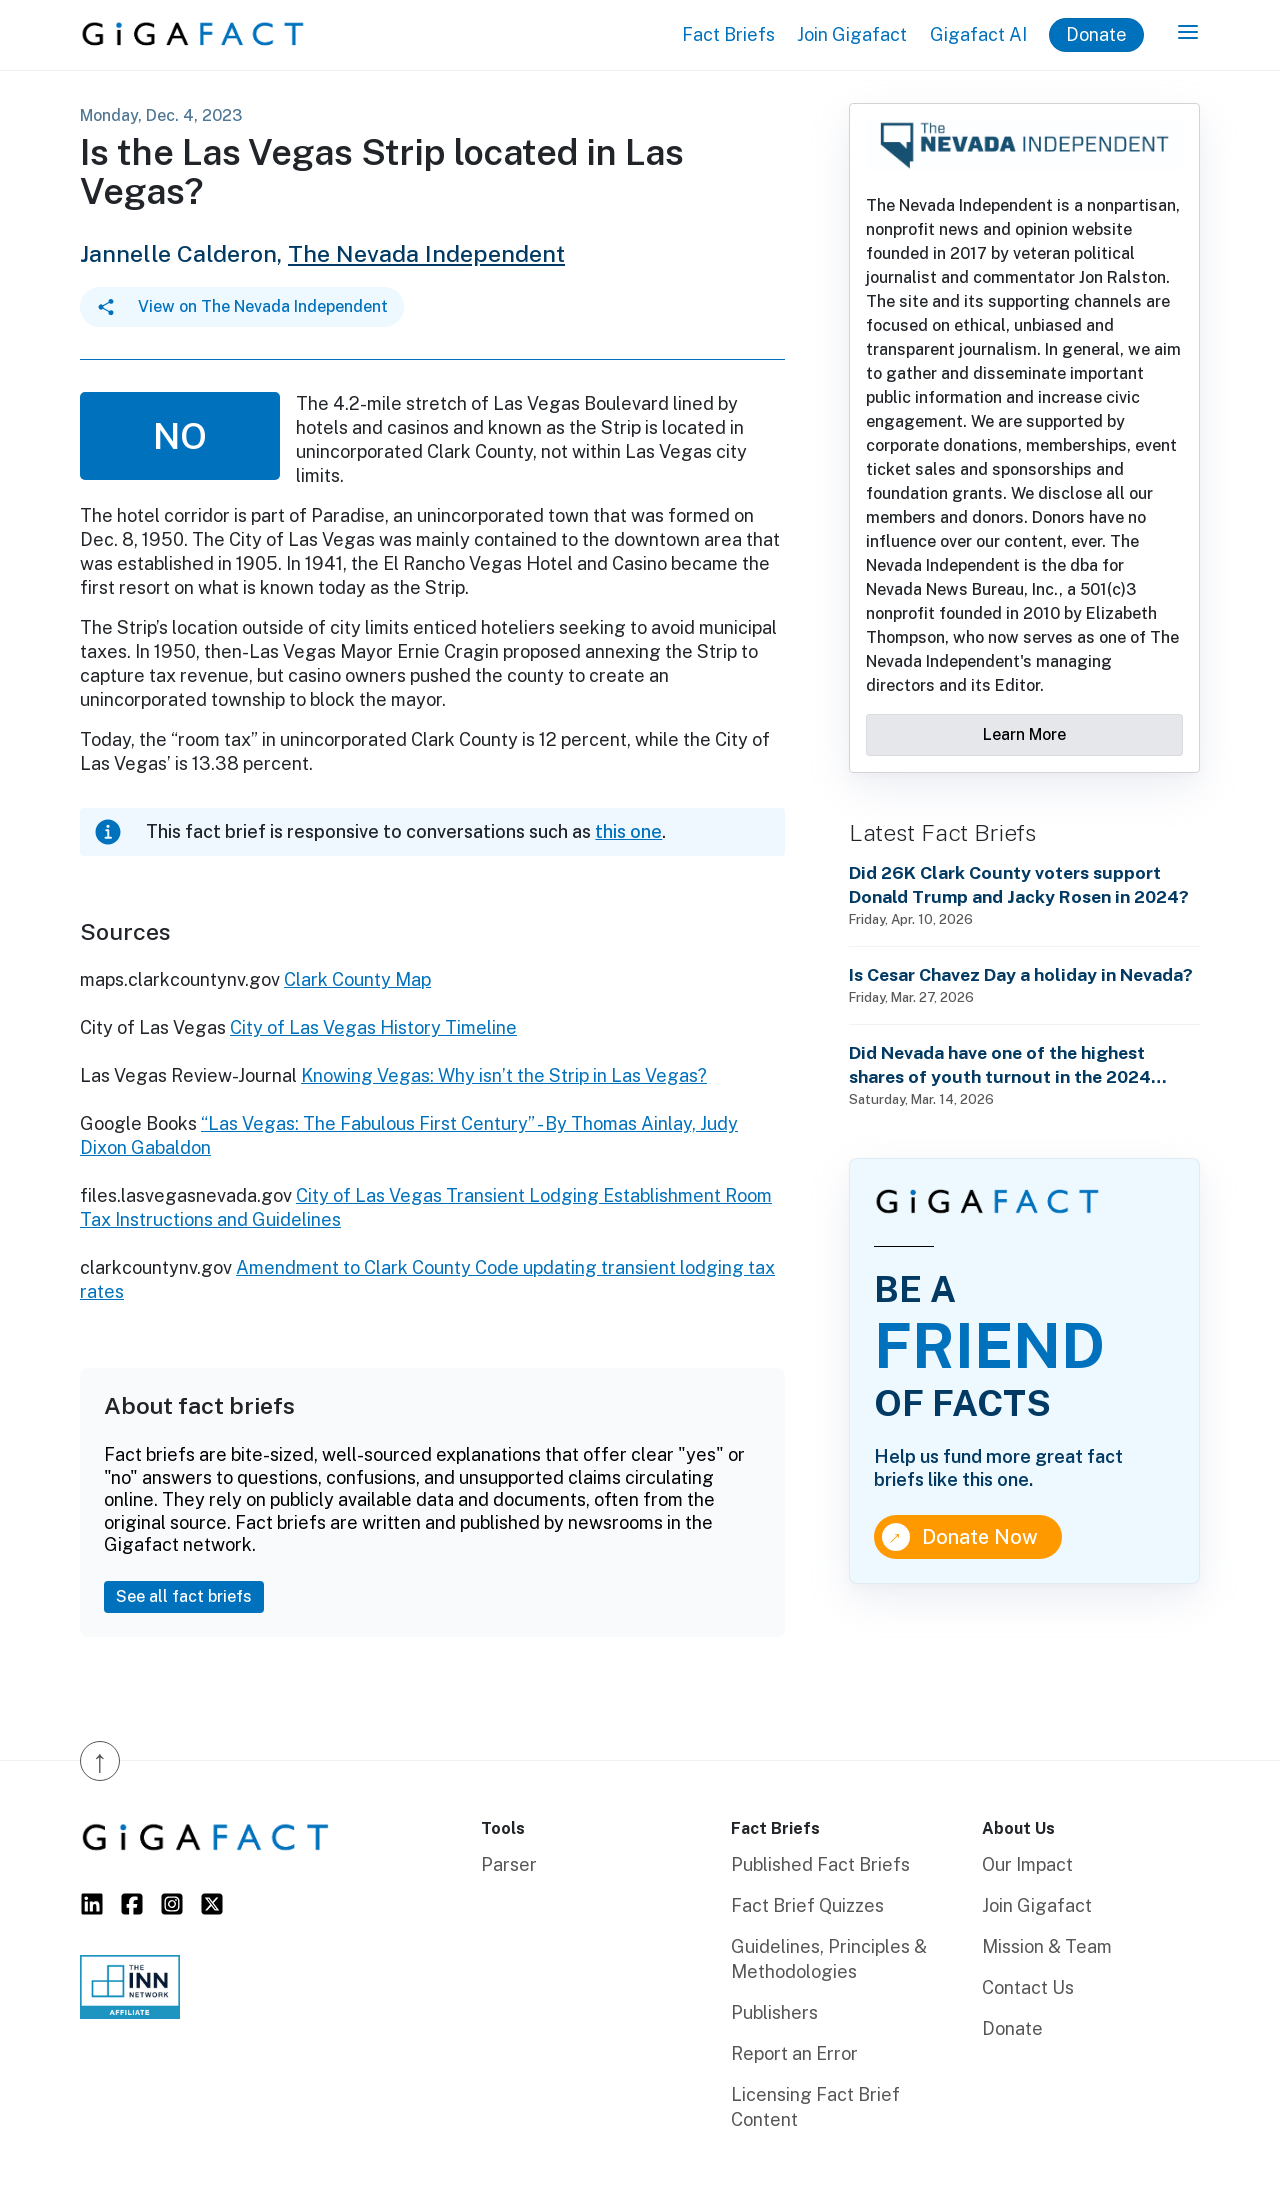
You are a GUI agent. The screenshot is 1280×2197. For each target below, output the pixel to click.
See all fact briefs (184, 1596)
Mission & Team (1047, 1946)
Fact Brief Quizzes (807, 1905)
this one (628, 831)
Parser (509, 1864)
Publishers (774, 2012)
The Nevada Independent (426, 253)
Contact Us (1028, 1987)
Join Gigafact (852, 34)
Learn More (1024, 734)
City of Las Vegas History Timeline (373, 1027)
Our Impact (1027, 1864)
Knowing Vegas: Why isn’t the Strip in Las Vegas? (504, 1075)
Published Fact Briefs (820, 1864)
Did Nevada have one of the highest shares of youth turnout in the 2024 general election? (1000, 1065)
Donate (1096, 34)
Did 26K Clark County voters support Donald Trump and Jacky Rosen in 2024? (1019, 884)
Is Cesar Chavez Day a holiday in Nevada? (1021, 974)
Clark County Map (357, 979)
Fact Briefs (728, 34)
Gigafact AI (978, 34)
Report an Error (794, 2053)
